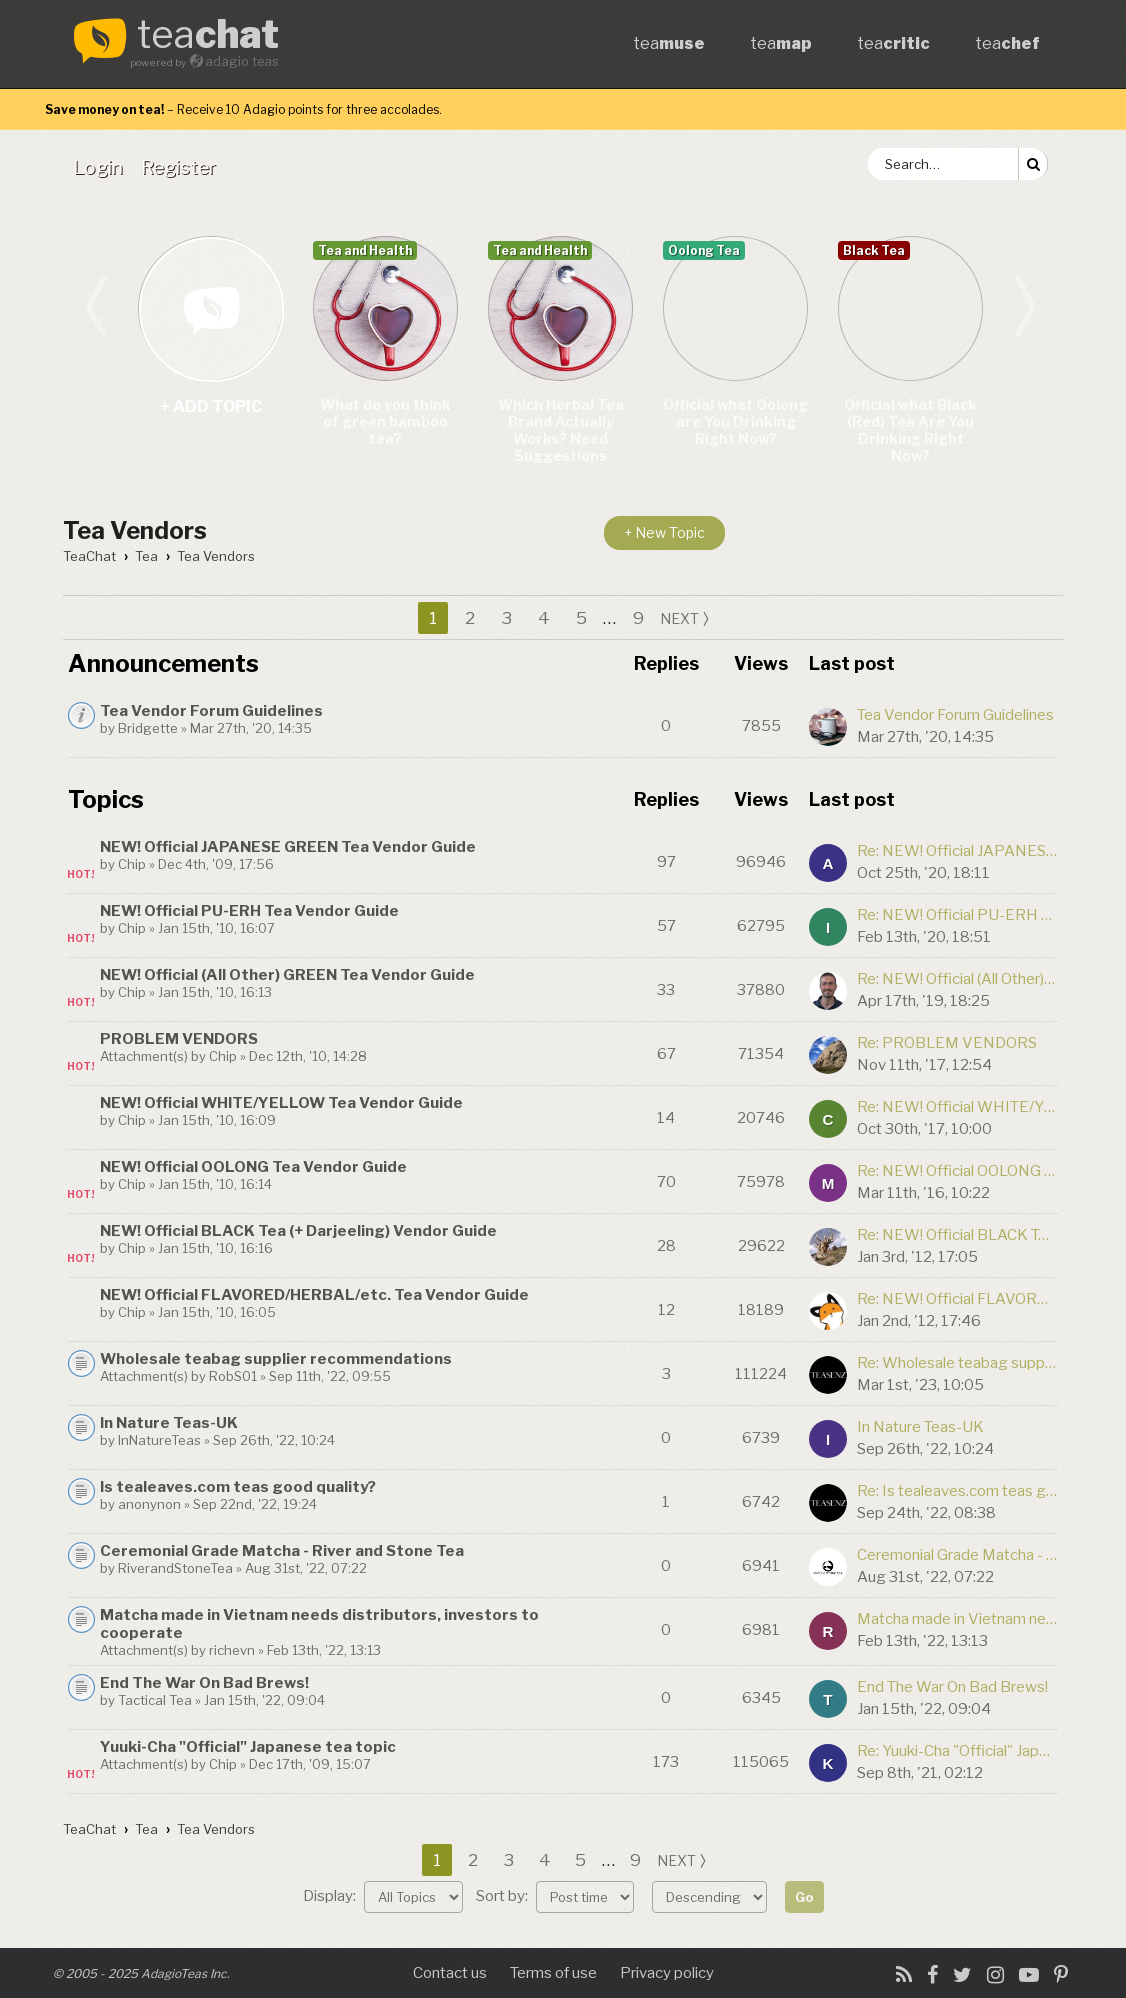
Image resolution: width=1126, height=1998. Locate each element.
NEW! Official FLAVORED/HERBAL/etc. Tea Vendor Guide (314, 1295)
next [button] (679, 618)
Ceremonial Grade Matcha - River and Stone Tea (282, 1551)
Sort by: (555, 1896)
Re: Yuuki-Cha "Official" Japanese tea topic (957, 1751)
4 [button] (544, 618)
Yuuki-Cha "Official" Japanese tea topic (248, 1747)
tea (208, 36)
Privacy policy (667, 1973)
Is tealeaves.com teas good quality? (238, 1487)
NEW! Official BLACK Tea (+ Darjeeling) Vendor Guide (298, 1231)
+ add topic (210, 308)
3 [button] (507, 618)
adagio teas (242, 61)
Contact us (450, 1973)
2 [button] (470, 618)
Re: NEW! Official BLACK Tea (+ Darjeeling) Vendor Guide (957, 1235)
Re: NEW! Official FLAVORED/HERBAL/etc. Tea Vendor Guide (957, 1299)
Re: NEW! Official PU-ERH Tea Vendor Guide (957, 915)
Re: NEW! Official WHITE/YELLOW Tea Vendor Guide (957, 1107)
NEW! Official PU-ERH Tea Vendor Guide (249, 911)
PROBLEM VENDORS (179, 1039)
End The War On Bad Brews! (204, 1683)
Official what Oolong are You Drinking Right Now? (735, 421)
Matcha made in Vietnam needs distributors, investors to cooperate (957, 1619)
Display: (383, 1896)
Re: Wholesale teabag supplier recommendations (957, 1363)
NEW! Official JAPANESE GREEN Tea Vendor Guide (288, 847)
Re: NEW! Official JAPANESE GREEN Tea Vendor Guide (957, 851)
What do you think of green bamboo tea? (385, 421)
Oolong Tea (704, 250)
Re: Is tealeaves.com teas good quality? (957, 1491)
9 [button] (638, 618)
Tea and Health (365, 250)
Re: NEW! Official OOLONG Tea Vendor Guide (957, 1171)
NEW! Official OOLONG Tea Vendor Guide (253, 1167)
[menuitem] (102, 167)
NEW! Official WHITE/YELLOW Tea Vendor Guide (281, 1103)
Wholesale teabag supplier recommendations (276, 1359)
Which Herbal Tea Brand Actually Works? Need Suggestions (561, 430)
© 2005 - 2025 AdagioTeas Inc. (141, 1973)
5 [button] (581, 618)
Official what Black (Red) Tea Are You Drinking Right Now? (910, 430)
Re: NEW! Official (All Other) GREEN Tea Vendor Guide (957, 979)
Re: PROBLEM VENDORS (947, 1043)
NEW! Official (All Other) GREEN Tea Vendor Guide (287, 975)
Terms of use (553, 1973)
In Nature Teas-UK (169, 1423)
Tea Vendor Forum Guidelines (211, 711)
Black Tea (874, 250)
